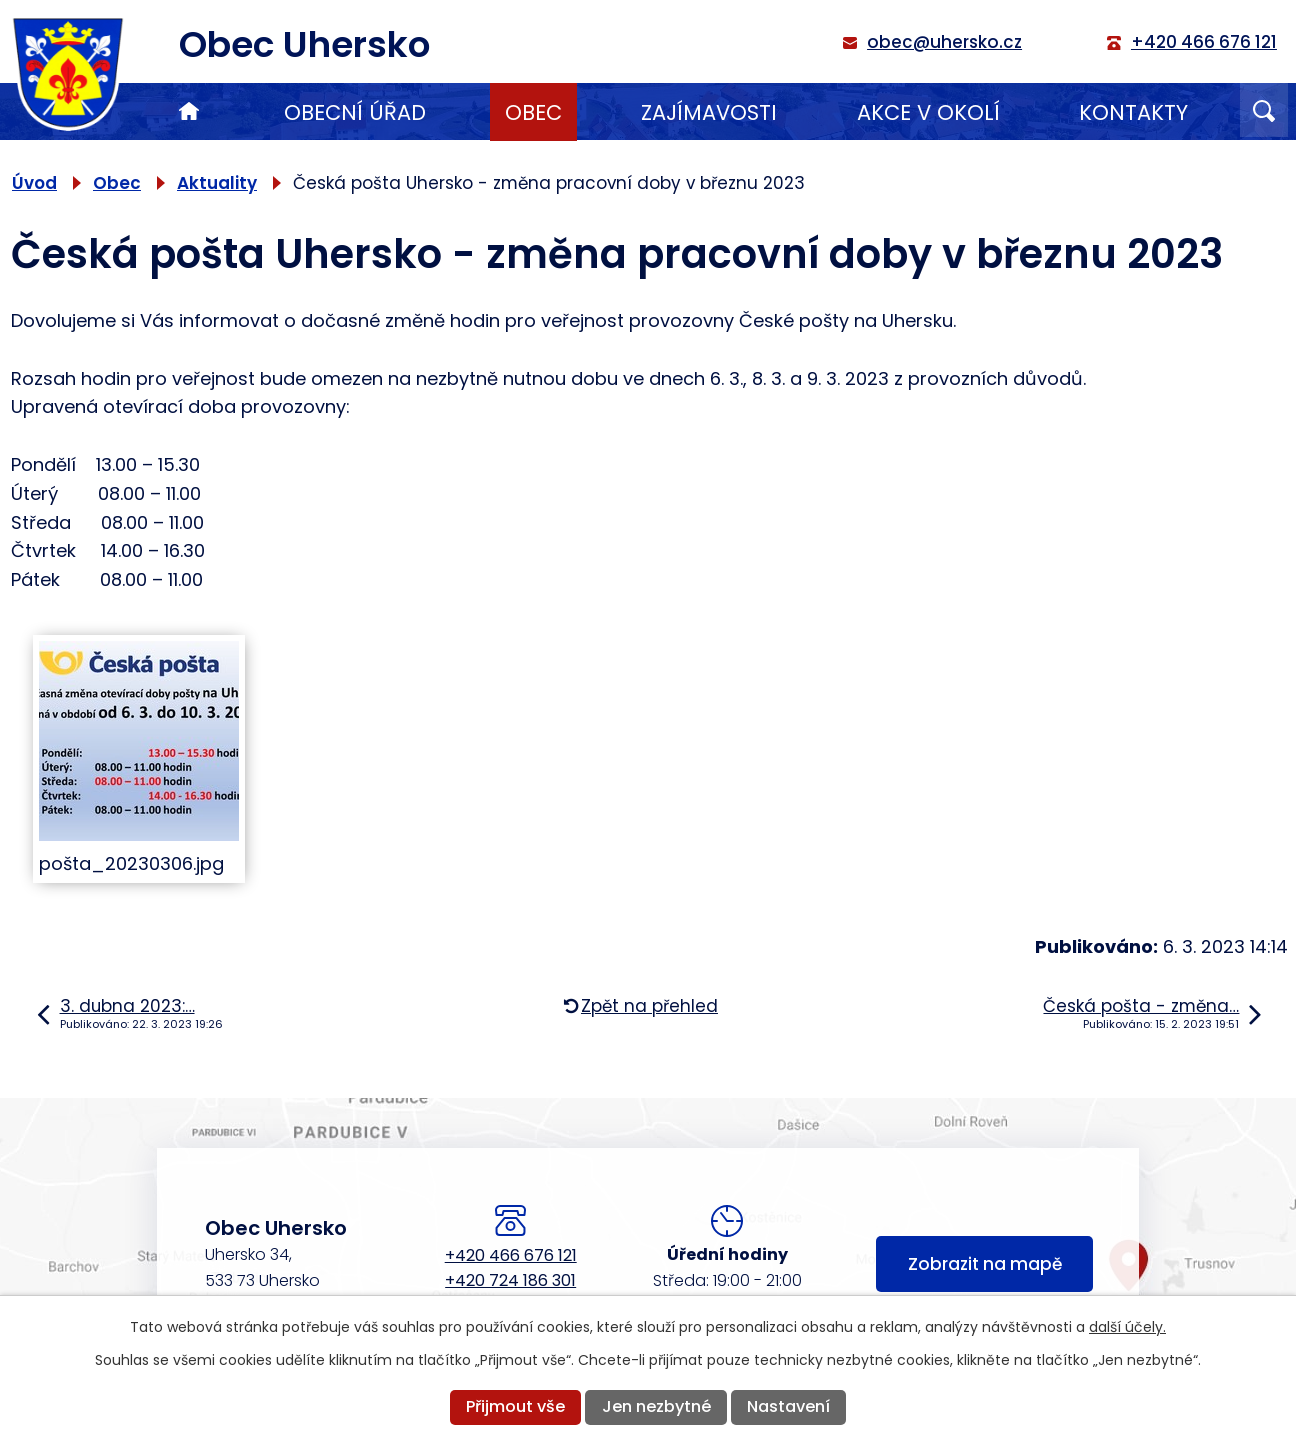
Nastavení (788, 1406)
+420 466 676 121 (511, 1255)
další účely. (1127, 1327)
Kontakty (1133, 112)
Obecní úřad (355, 112)
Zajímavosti (709, 112)
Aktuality (217, 183)
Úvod (189, 112)
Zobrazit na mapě (985, 1264)
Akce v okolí (928, 112)
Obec (533, 112)
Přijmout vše (515, 1406)
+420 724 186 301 (510, 1280)
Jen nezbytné (656, 1406)
